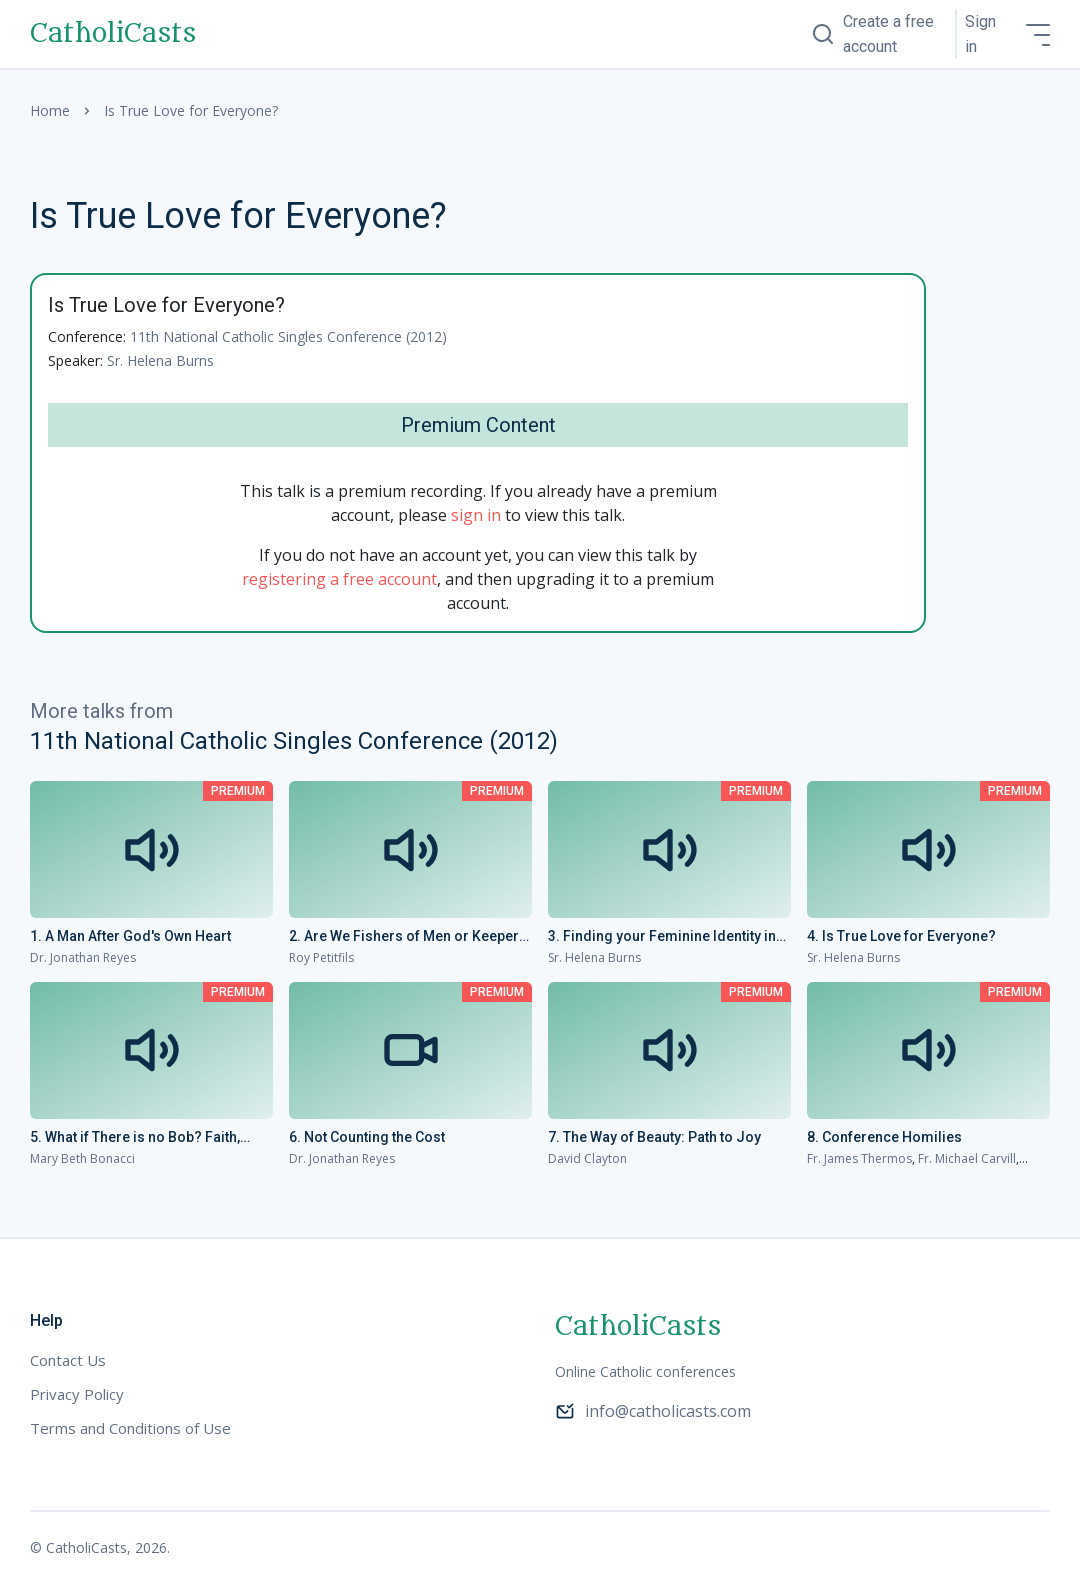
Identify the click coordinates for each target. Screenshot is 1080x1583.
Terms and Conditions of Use (130, 1428)
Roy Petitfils (321, 957)
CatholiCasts (113, 34)
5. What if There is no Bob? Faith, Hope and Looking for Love (135, 1138)
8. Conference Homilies (884, 1137)
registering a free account (339, 579)
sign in (476, 515)
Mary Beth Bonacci (82, 1158)
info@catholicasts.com (653, 1411)
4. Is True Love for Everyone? (901, 936)
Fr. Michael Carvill (967, 1158)
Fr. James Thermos (859, 1158)
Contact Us (68, 1360)
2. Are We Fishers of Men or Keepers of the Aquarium (408, 937)
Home (50, 110)
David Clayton (587, 1158)
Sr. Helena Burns (160, 360)
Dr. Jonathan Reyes (83, 957)
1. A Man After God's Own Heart (130, 936)
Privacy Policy (77, 1394)
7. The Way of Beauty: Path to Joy (654, 1137)
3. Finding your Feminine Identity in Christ (662, 937)
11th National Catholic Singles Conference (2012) (288, 336)
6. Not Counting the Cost (367, 1137)
